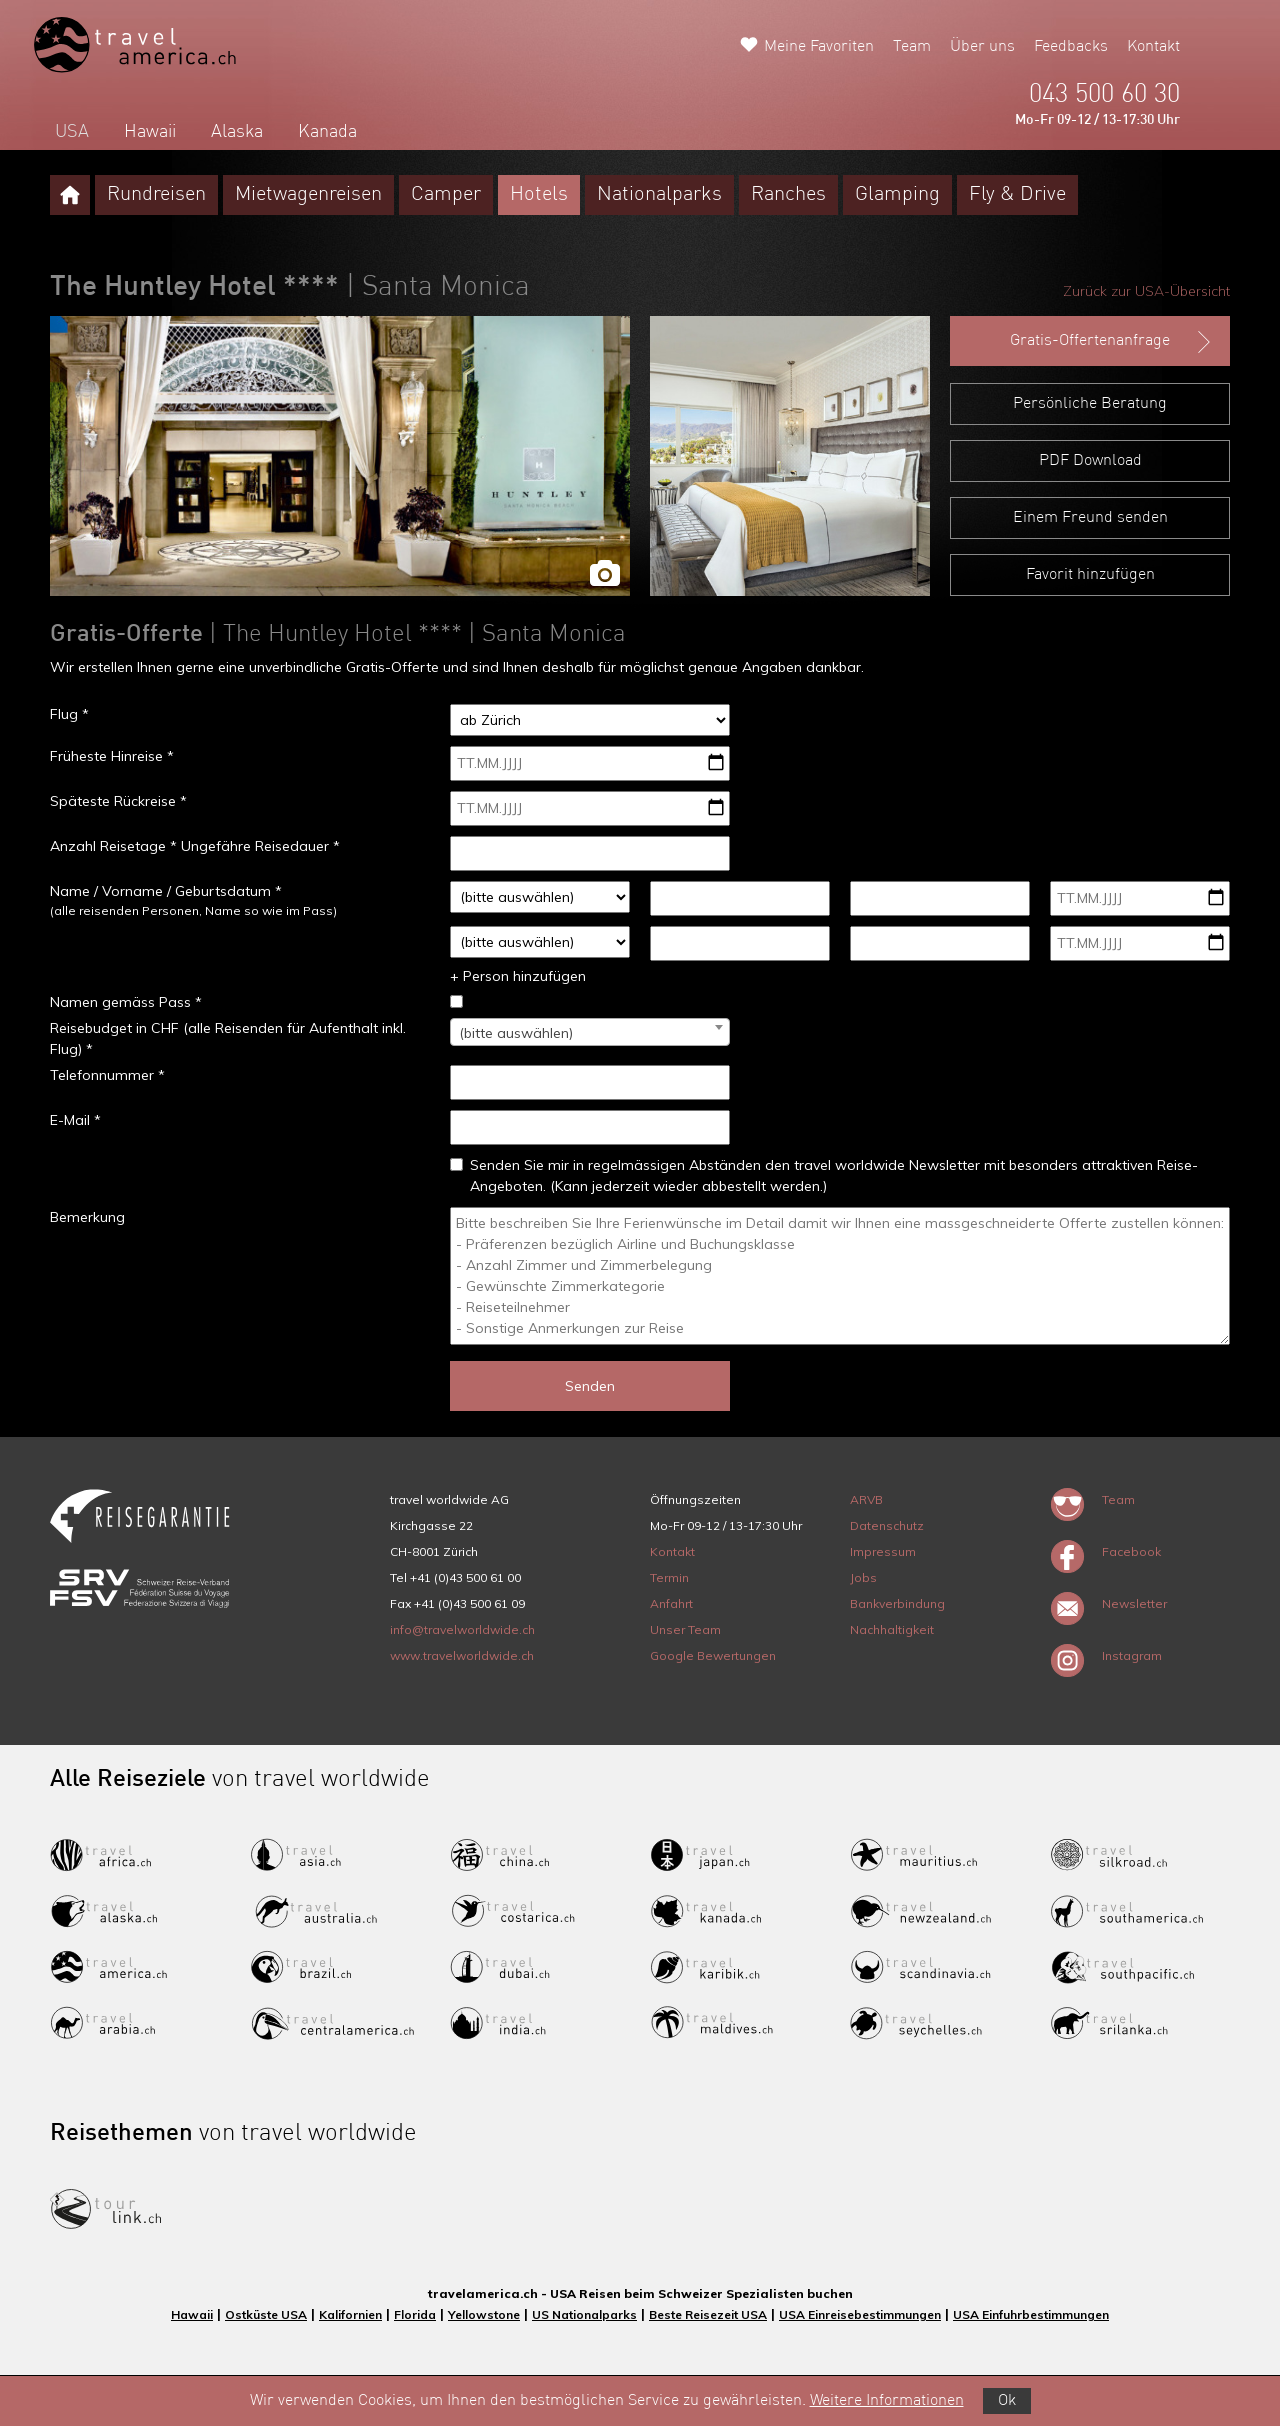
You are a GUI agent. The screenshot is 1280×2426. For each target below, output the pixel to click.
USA (72, 132)
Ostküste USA (266, 2314)
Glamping (897, 195)
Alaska (237, 132)
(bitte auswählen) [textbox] (516, 1033)
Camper (446, 195)
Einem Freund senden (1090, 518)
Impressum (883, 1551)
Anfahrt (671, 1603)
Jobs (863, 1577)
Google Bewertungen (713, 1655)
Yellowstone (484, 2314)
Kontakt (1153, 47)
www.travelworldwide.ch (462, 1655)
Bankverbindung (897, 1603)
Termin (669, 1577)
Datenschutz (887, 1525)
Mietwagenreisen (308, 195)
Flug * (69, 714)
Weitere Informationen (887, 2401)
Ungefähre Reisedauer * (260, 846)
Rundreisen (156, 195)
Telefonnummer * (107, 1075)
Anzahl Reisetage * (113, 846)
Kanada (327, 132)
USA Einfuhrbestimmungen (1031, 2314)
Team (912, 47)
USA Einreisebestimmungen (860, 2314)
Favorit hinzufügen (1090, 575)
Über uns (982, 47)
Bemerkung (87, 1217)
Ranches (788, 195)
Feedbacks (1071, 47)
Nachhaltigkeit (892, 1629)
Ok (1007, 2401)
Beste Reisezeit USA (708, 2314)
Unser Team (685, 1629)
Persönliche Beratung (1090, 404)
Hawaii (150, 132)
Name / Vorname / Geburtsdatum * (166, 891)
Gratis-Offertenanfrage (1112, 342)
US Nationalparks (584, 2314)
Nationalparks (659, 195)
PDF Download (1090, 461)
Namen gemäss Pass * (126, 1002)
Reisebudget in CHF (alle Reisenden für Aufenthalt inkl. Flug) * (228, 1038)
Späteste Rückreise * (118, 801)
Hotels (539, 195)
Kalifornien (350, 2314)
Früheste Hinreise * (112, 756)
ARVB (866, 1499)
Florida (415, 2314)
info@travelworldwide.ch (462, 1629)
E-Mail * (75, 1120)
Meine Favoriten (819, 47)
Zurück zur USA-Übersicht (1146, 291)
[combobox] (590, 1032)
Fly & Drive (1017, 195)
